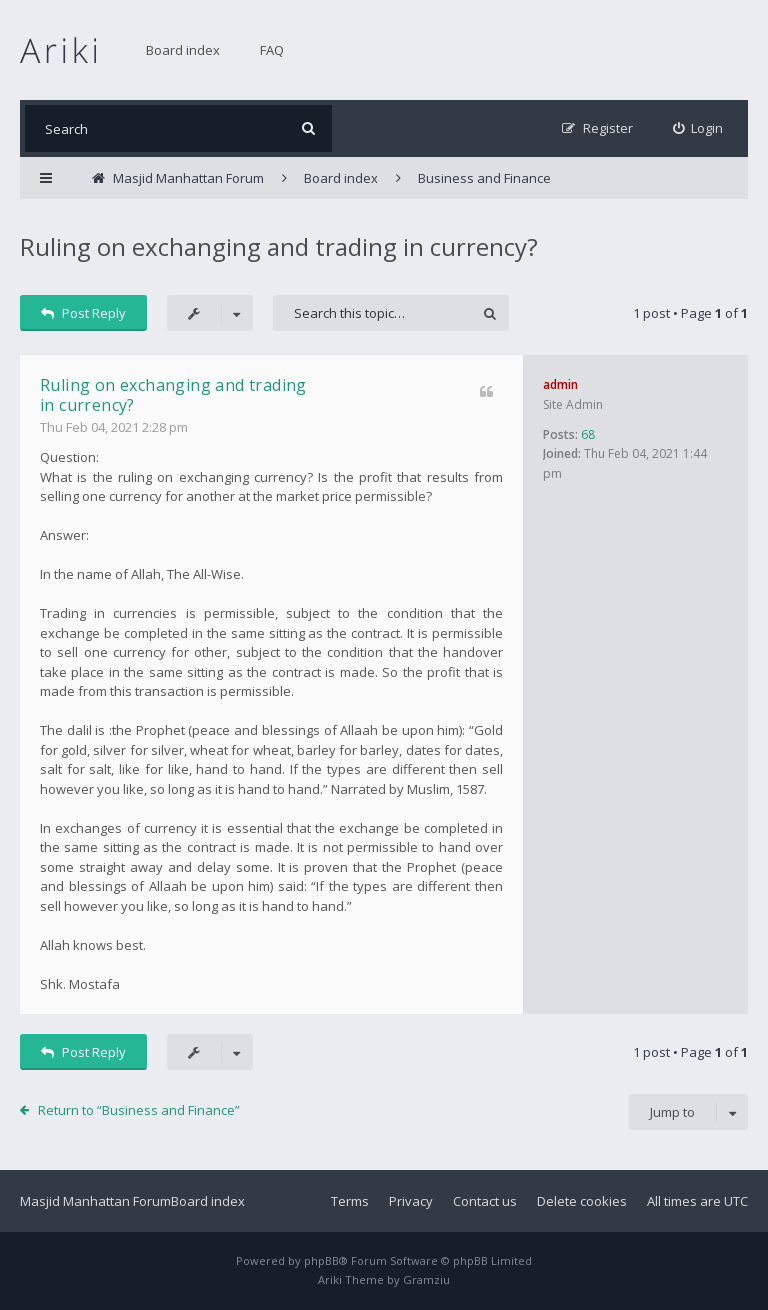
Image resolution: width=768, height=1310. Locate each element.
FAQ (272, 50)
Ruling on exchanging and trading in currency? (279, 246)
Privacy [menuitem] (411, 1201)
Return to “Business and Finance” (139, 1110)
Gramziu (426, 1279)
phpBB (321, 1260)
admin (560, 384)
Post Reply (83, 313)
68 (588, 434)
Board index (183, 50)
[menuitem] (698, 128)
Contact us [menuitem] (485, 1201)
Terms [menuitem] (350, 1201)
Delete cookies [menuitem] (582, 1201)
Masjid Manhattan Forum (95, 1201)
